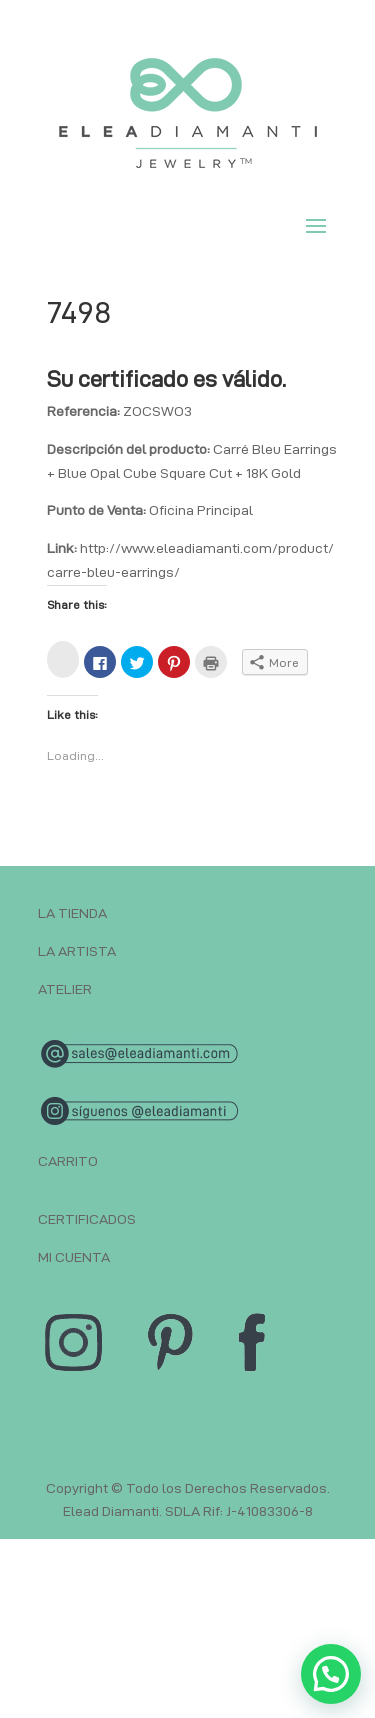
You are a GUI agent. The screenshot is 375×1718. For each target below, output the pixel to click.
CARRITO (68, 1161)
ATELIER (65, 989)
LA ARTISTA (77, 951)
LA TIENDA (72, 913)
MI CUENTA (74, 1257)
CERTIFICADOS (87, 1219)
